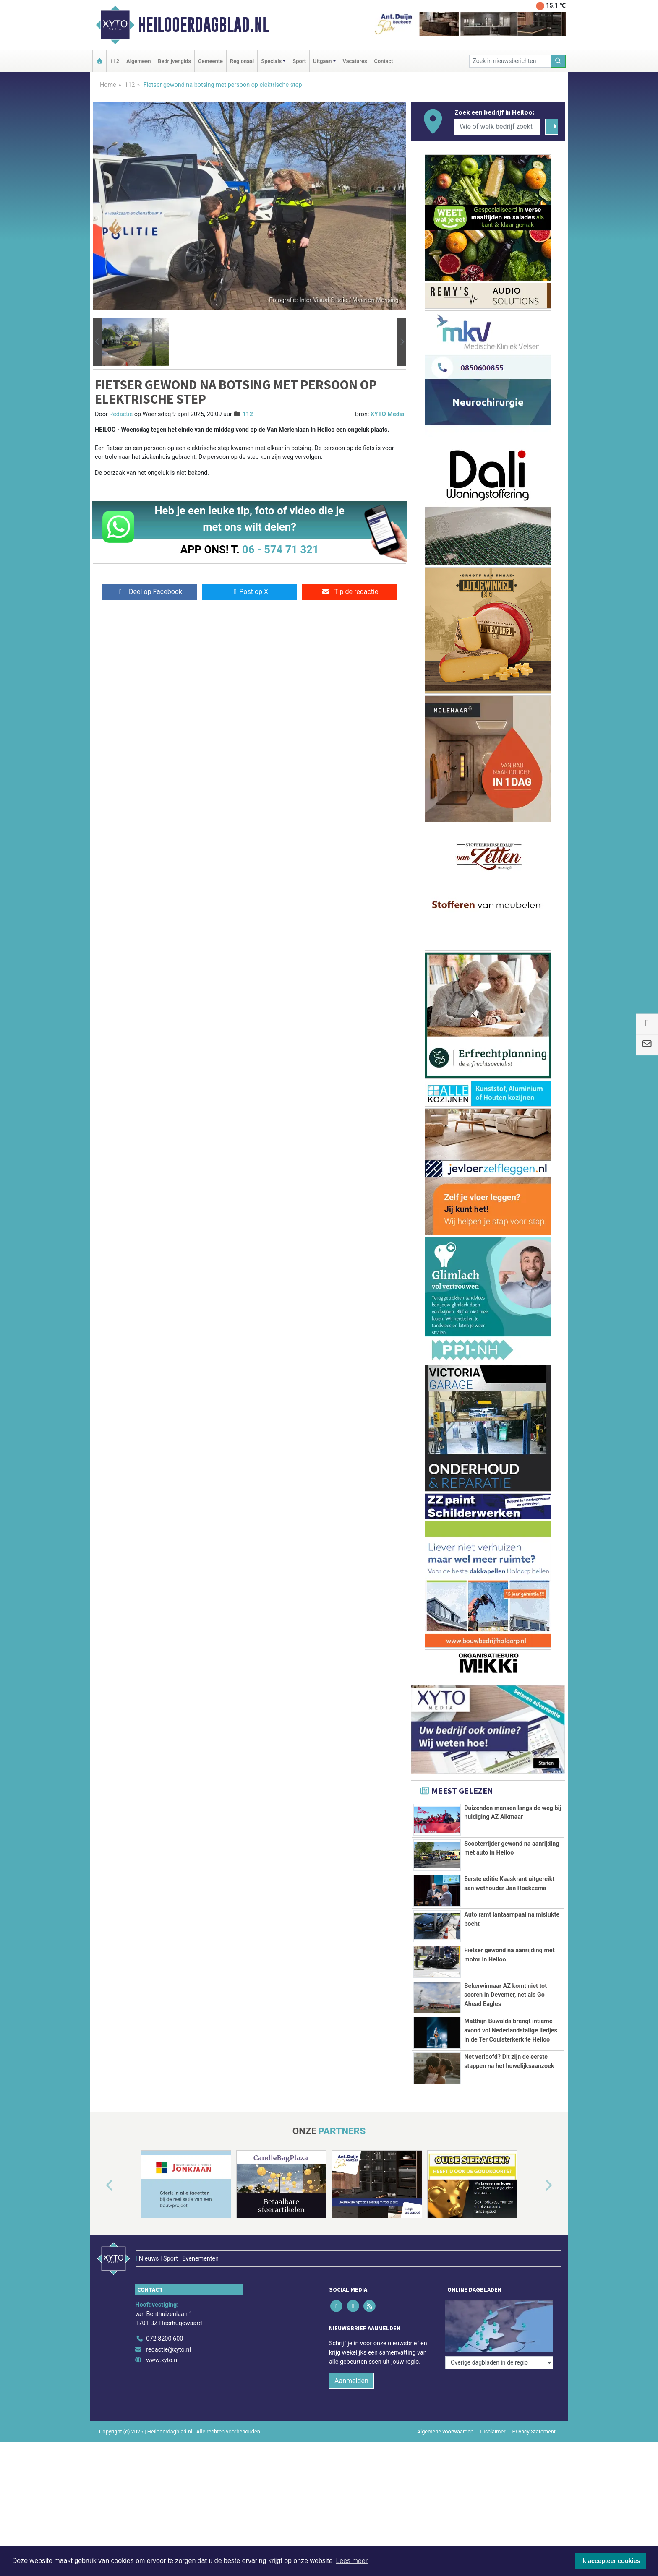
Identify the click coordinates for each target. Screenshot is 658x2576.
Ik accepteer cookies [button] (610, 2561)
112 (114, 61)
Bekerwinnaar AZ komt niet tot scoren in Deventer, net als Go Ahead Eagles (505, 1995)
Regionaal (242, 61)
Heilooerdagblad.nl (203, 24)
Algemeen (138, 61)
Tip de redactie (349, 592)
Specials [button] (271, 61)
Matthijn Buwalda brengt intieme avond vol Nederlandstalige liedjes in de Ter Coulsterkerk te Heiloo (510, 2030)
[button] (97, 342)
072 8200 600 (164, 2321)
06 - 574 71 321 (280, 549)
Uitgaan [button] (322, 61)
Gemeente (210, 61)
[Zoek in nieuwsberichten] (510, 61)
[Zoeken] (558, 61)
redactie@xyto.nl (168, 2332)
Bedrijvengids (174, 61)
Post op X (249, 592)
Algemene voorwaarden (445, 2414)
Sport (299, 61)
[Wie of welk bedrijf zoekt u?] (497, 127)
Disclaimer (492, 2414)
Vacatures (355, 61)
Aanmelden (351, 2363)
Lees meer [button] (352, 2560)
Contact (383, 61)
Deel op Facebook (149, 592)
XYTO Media (387, 414)
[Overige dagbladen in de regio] (499, 2302)
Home (108, 85)
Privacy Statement (534, 2414)
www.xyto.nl (162, 2342)
